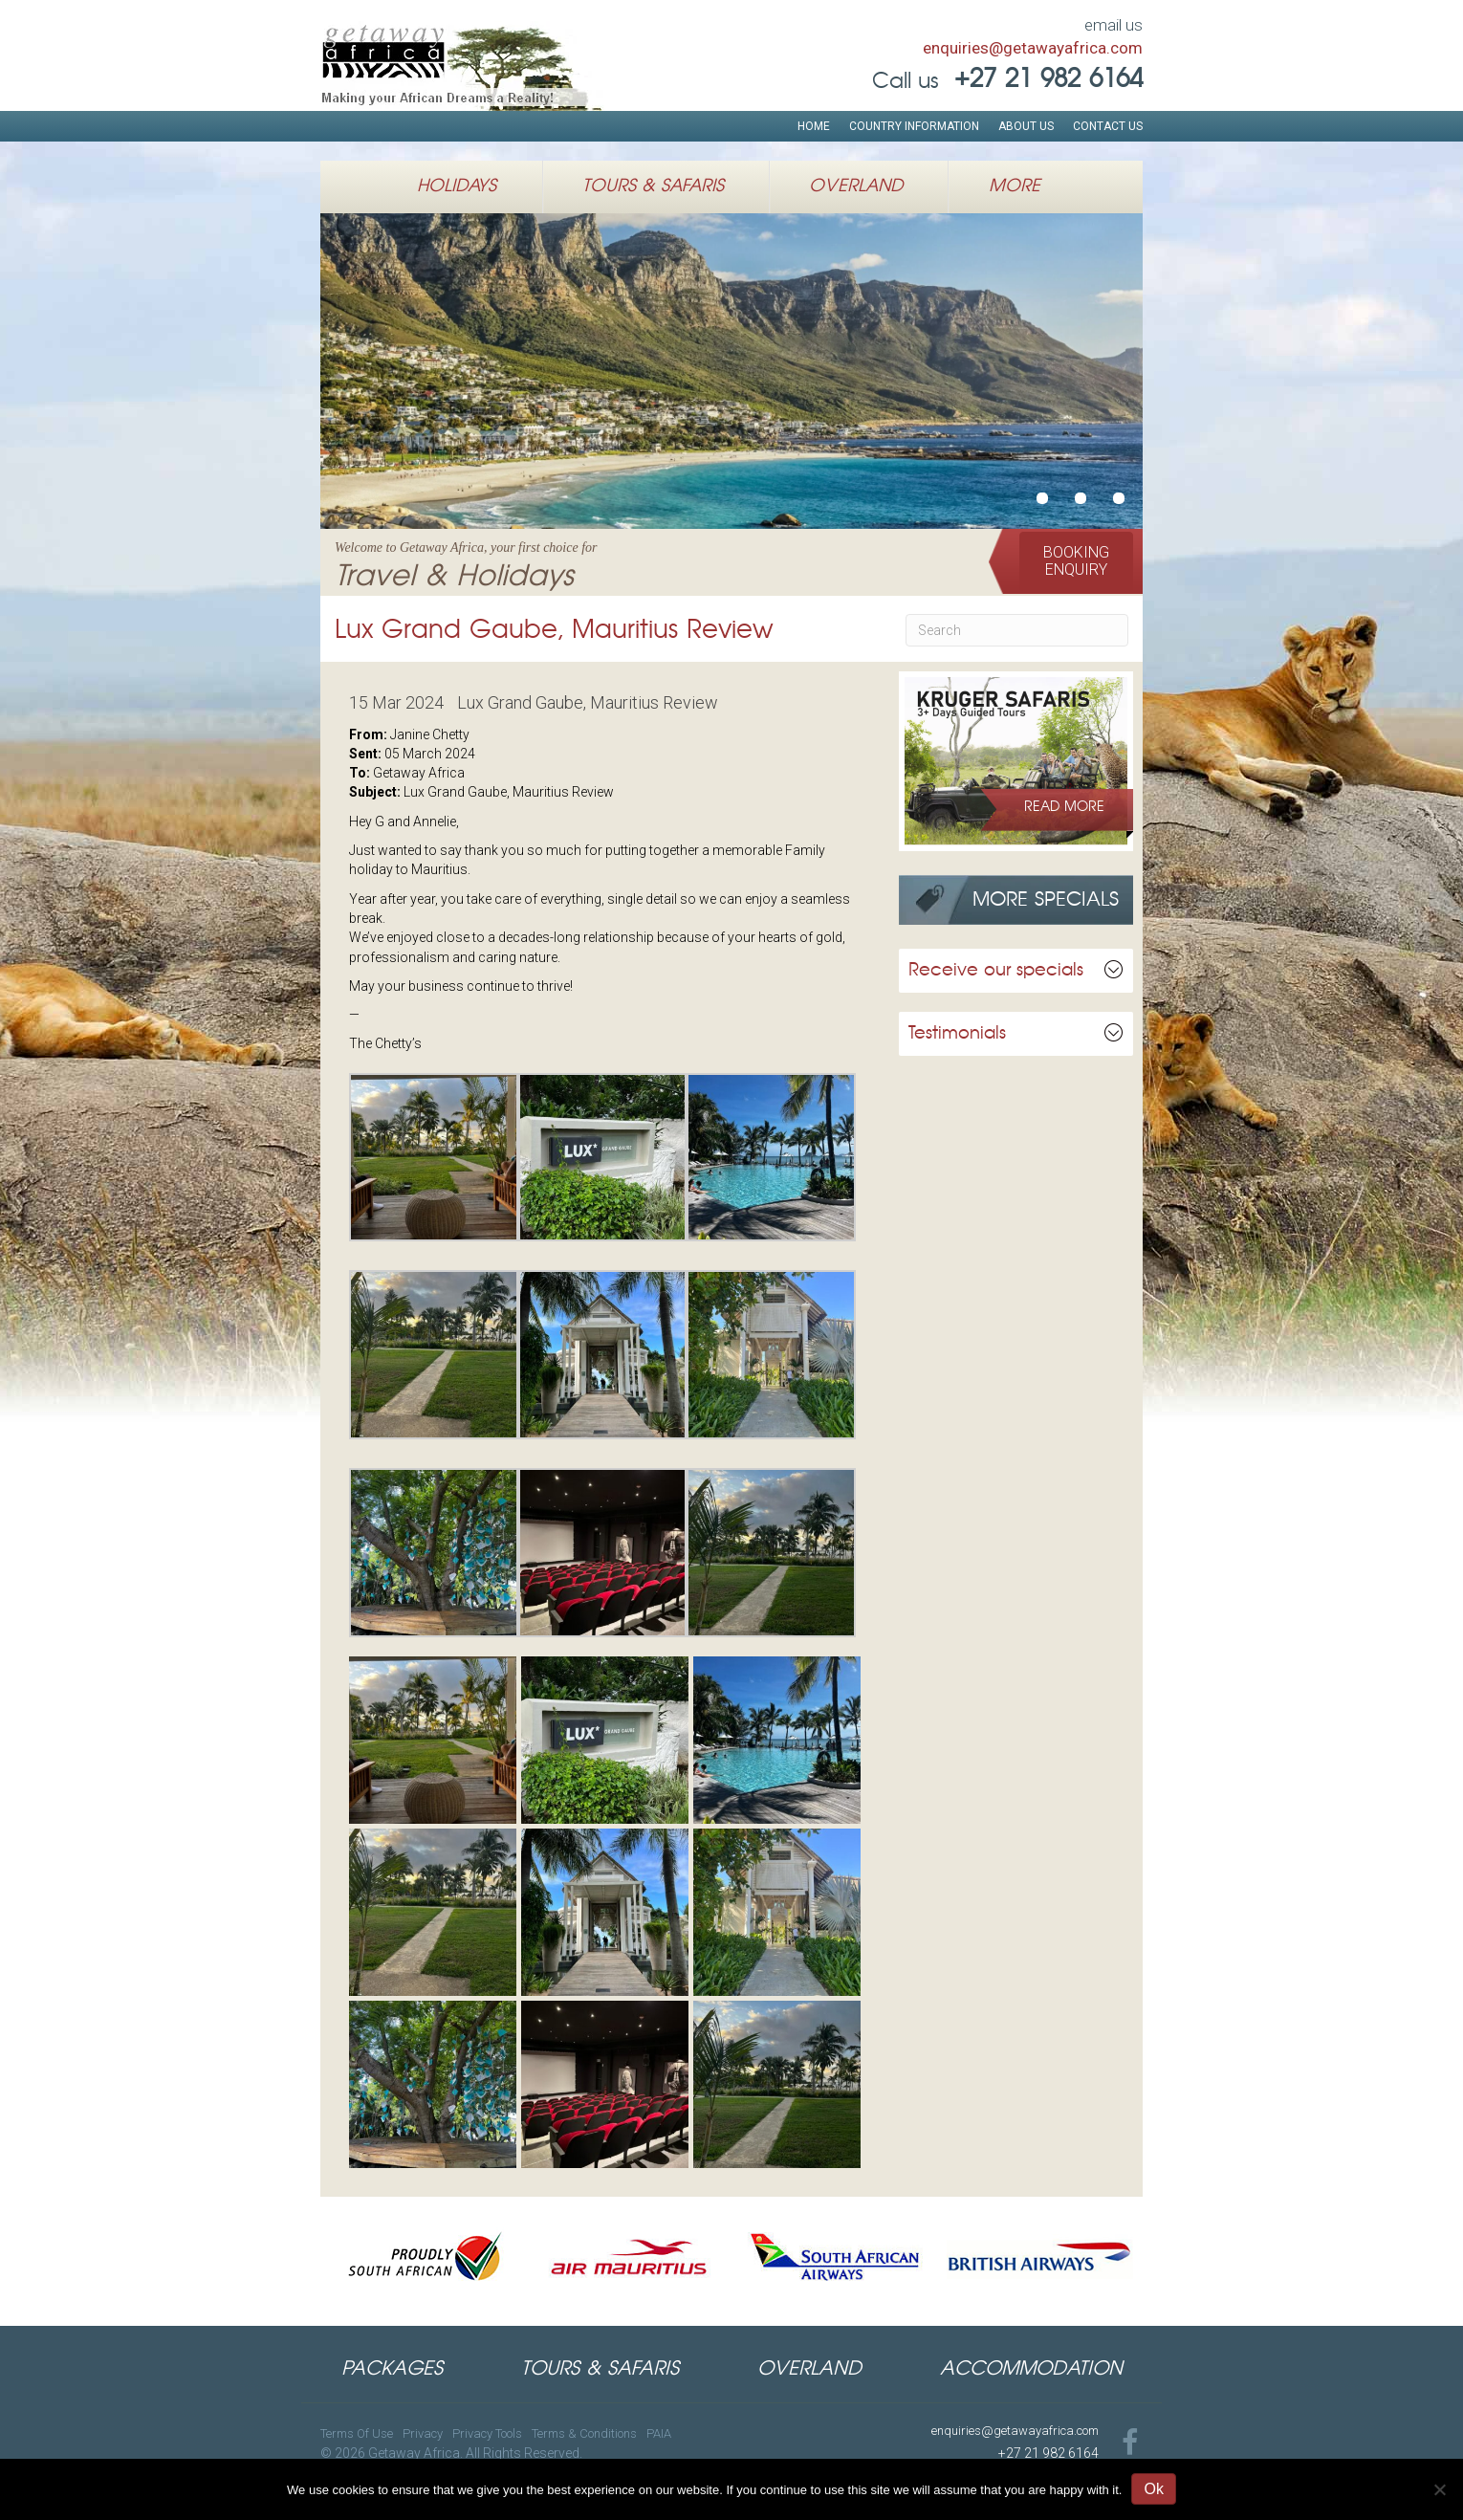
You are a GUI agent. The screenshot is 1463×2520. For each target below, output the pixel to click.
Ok (1153, 2489)
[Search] (1017, 630)
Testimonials (957, 1033)
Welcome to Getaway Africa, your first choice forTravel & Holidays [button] (1042, 498)
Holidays (456, 186)
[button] (1076, 561)
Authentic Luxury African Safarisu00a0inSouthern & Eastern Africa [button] (1119, 498)
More (1014, 186)
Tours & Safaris (653, 186)
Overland (856, 186)
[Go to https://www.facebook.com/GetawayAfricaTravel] (1130, 2444)
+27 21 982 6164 (1048, 2453)
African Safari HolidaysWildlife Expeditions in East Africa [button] (1080, 498)
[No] (1439, 2489)
